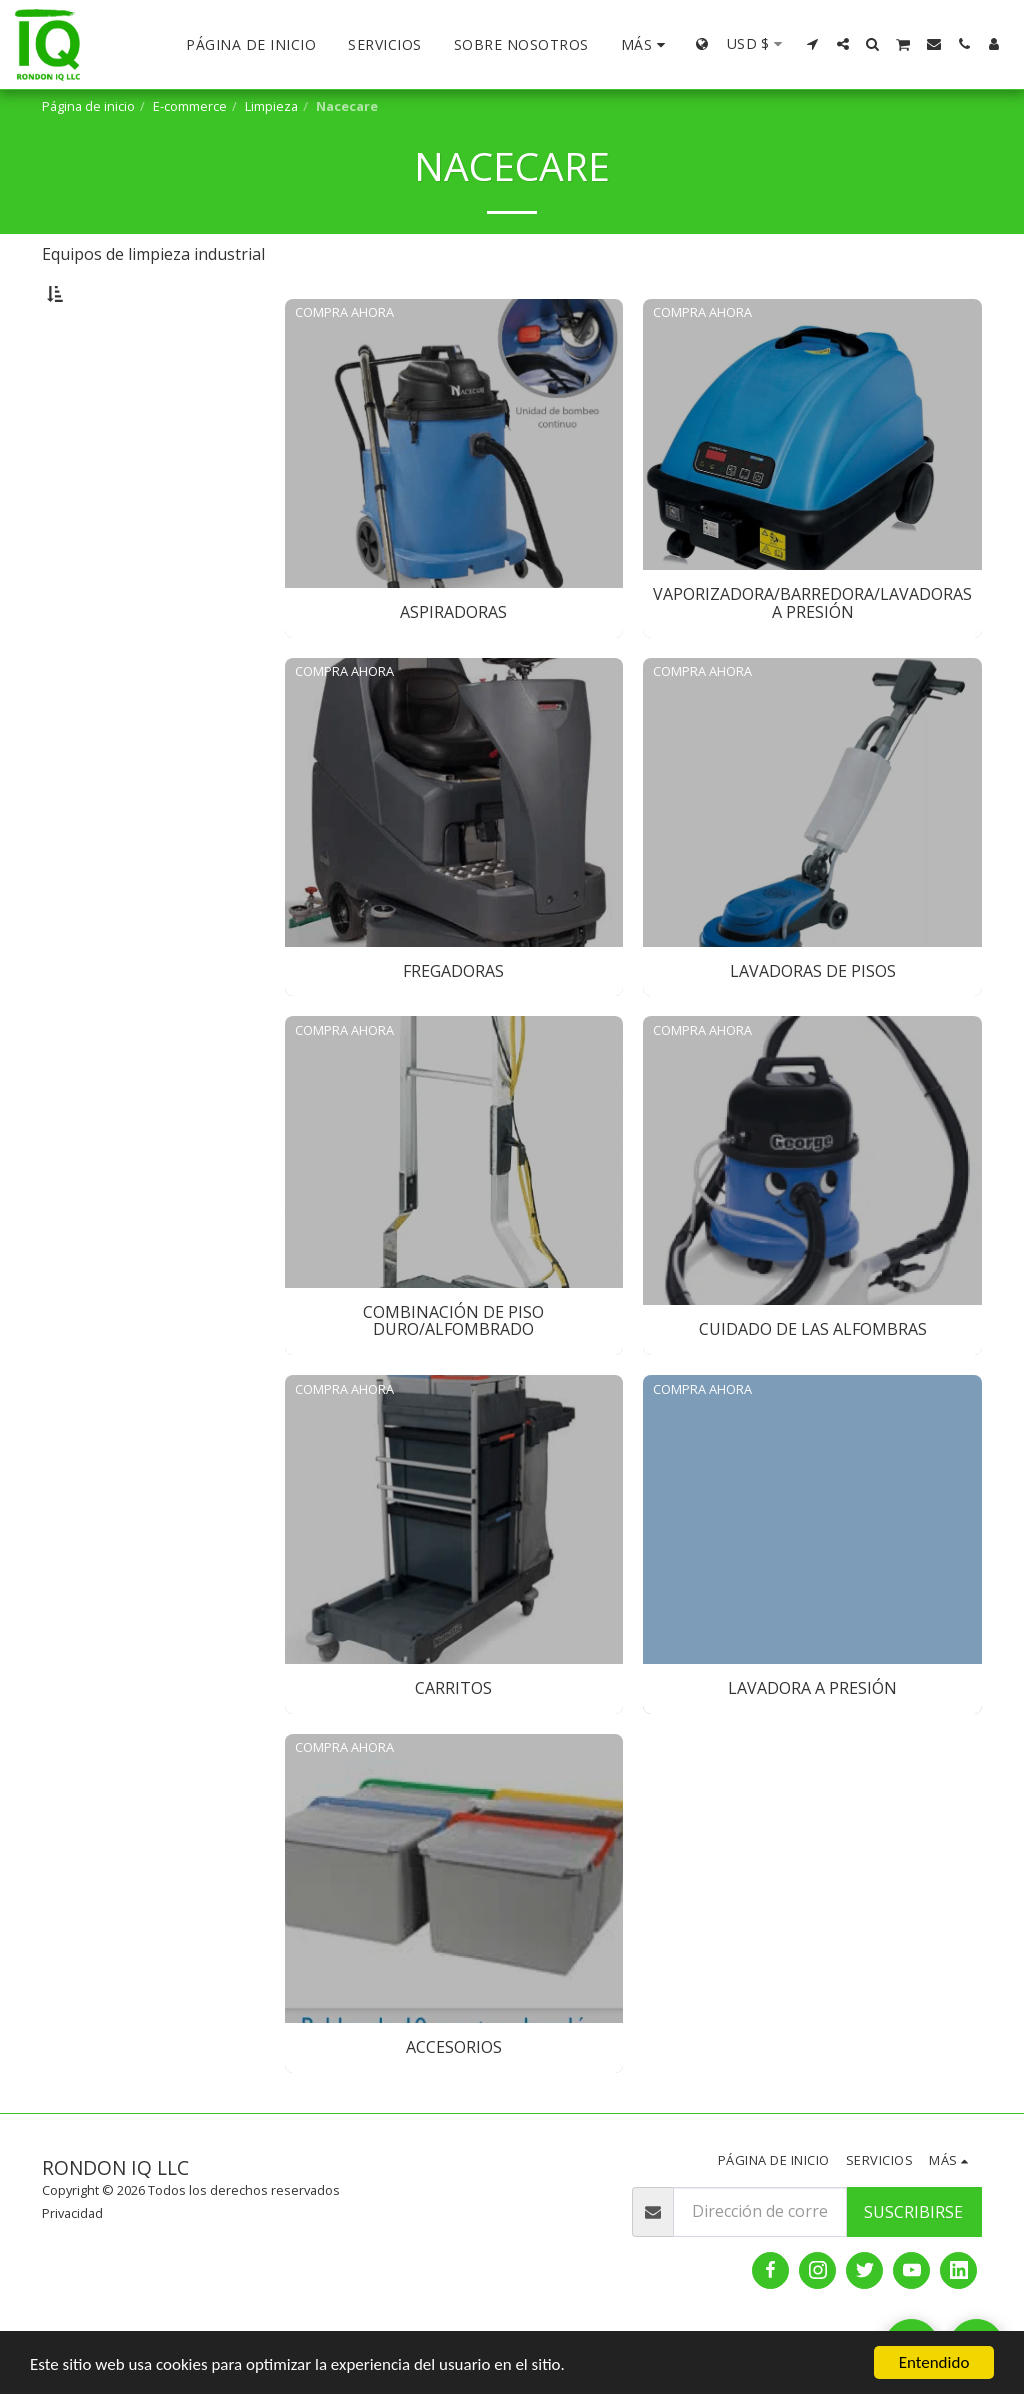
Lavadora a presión (121, 580)
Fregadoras (98, 449)
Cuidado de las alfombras (140, 534)
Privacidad (72, 2263)
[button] (813, 44)
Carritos (87, 557)
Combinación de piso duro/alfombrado (122, 503)
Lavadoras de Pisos (122, 472)
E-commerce (190, 106)
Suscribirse (913, 2262)
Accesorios (97, 603)
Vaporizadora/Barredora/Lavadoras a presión (165, 418)
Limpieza (271, 106)
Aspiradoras (100, 387)
